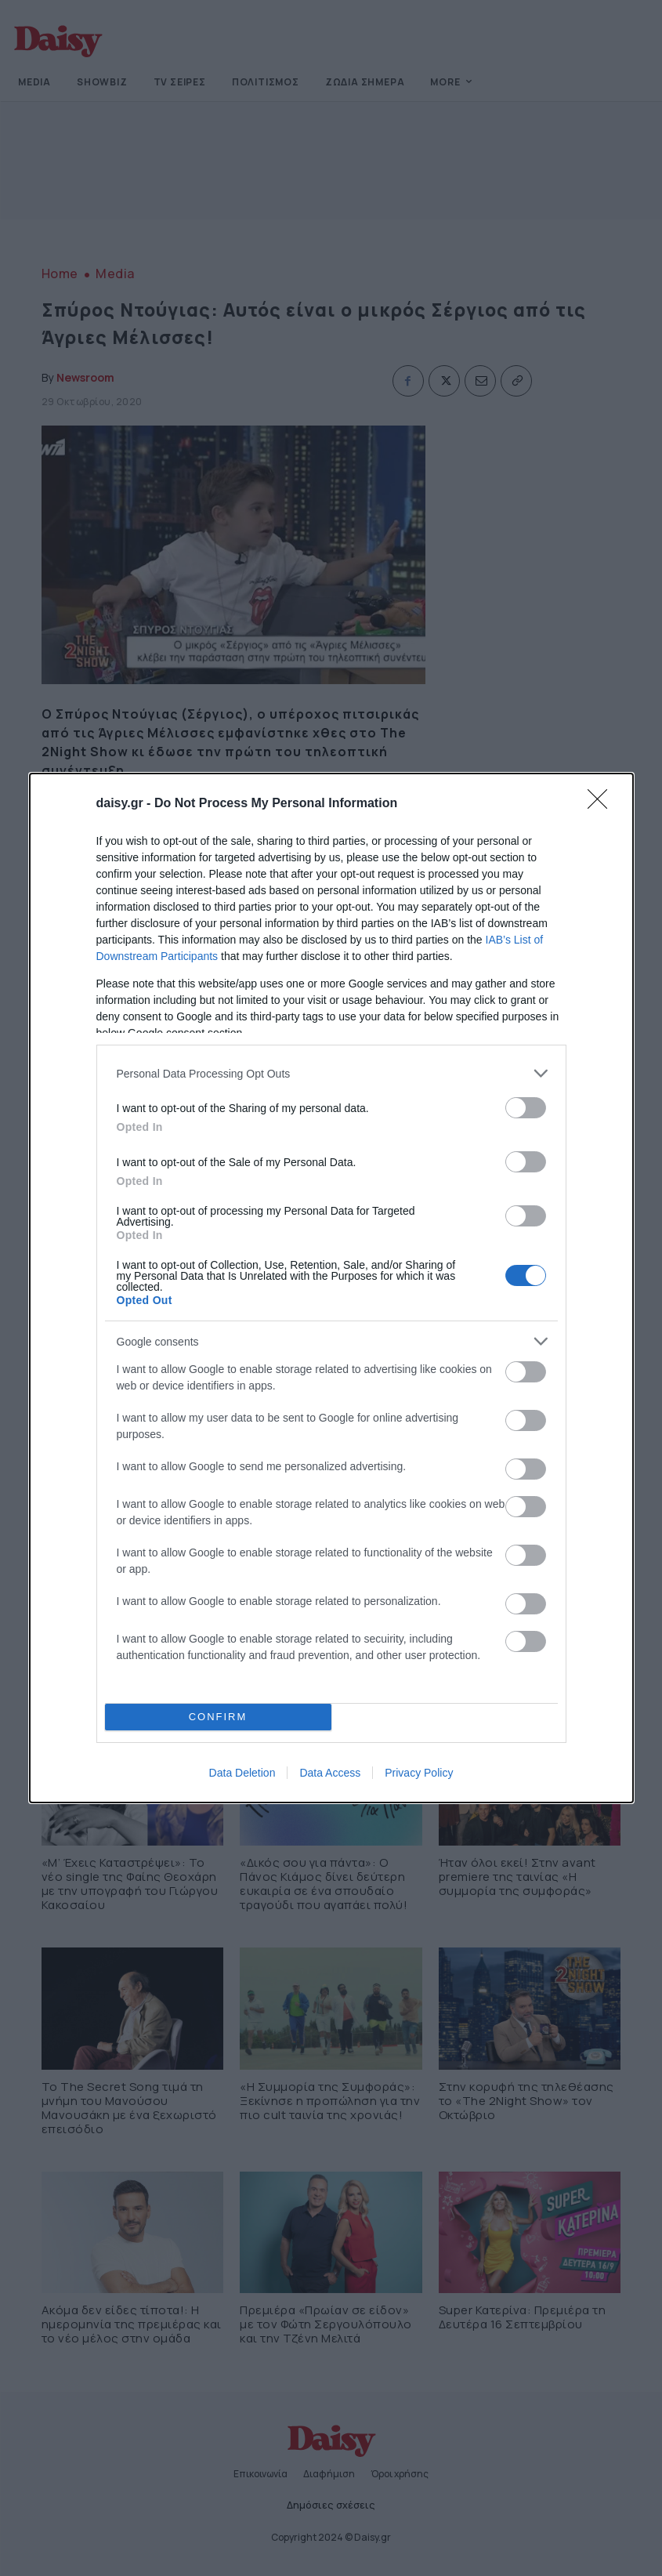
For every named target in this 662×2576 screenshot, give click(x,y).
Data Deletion (242, 1772)
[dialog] (331, 1288)
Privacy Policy (419, 1772)
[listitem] (331, 1073)
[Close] (602, 804)
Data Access (329, 1772)
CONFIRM (218, 1717)
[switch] (525, 1107)
